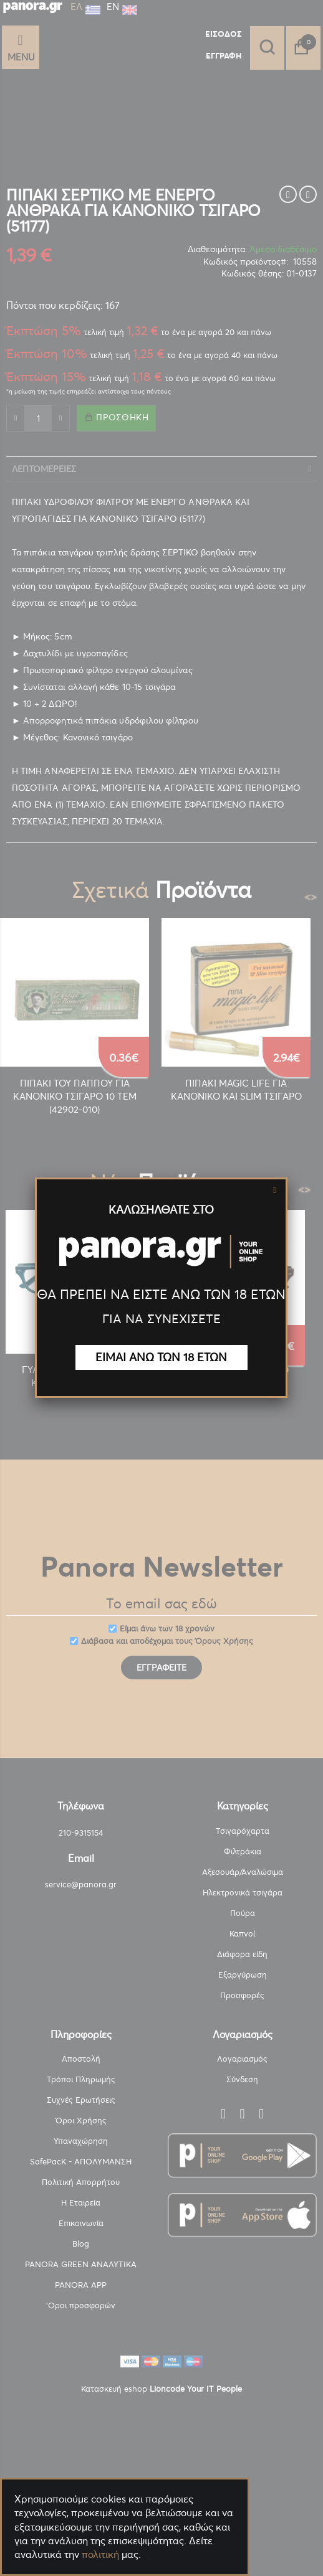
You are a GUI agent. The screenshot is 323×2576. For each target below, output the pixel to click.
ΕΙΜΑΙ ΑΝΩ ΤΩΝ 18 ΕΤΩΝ (161, 1357)
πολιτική (100, 2554)
